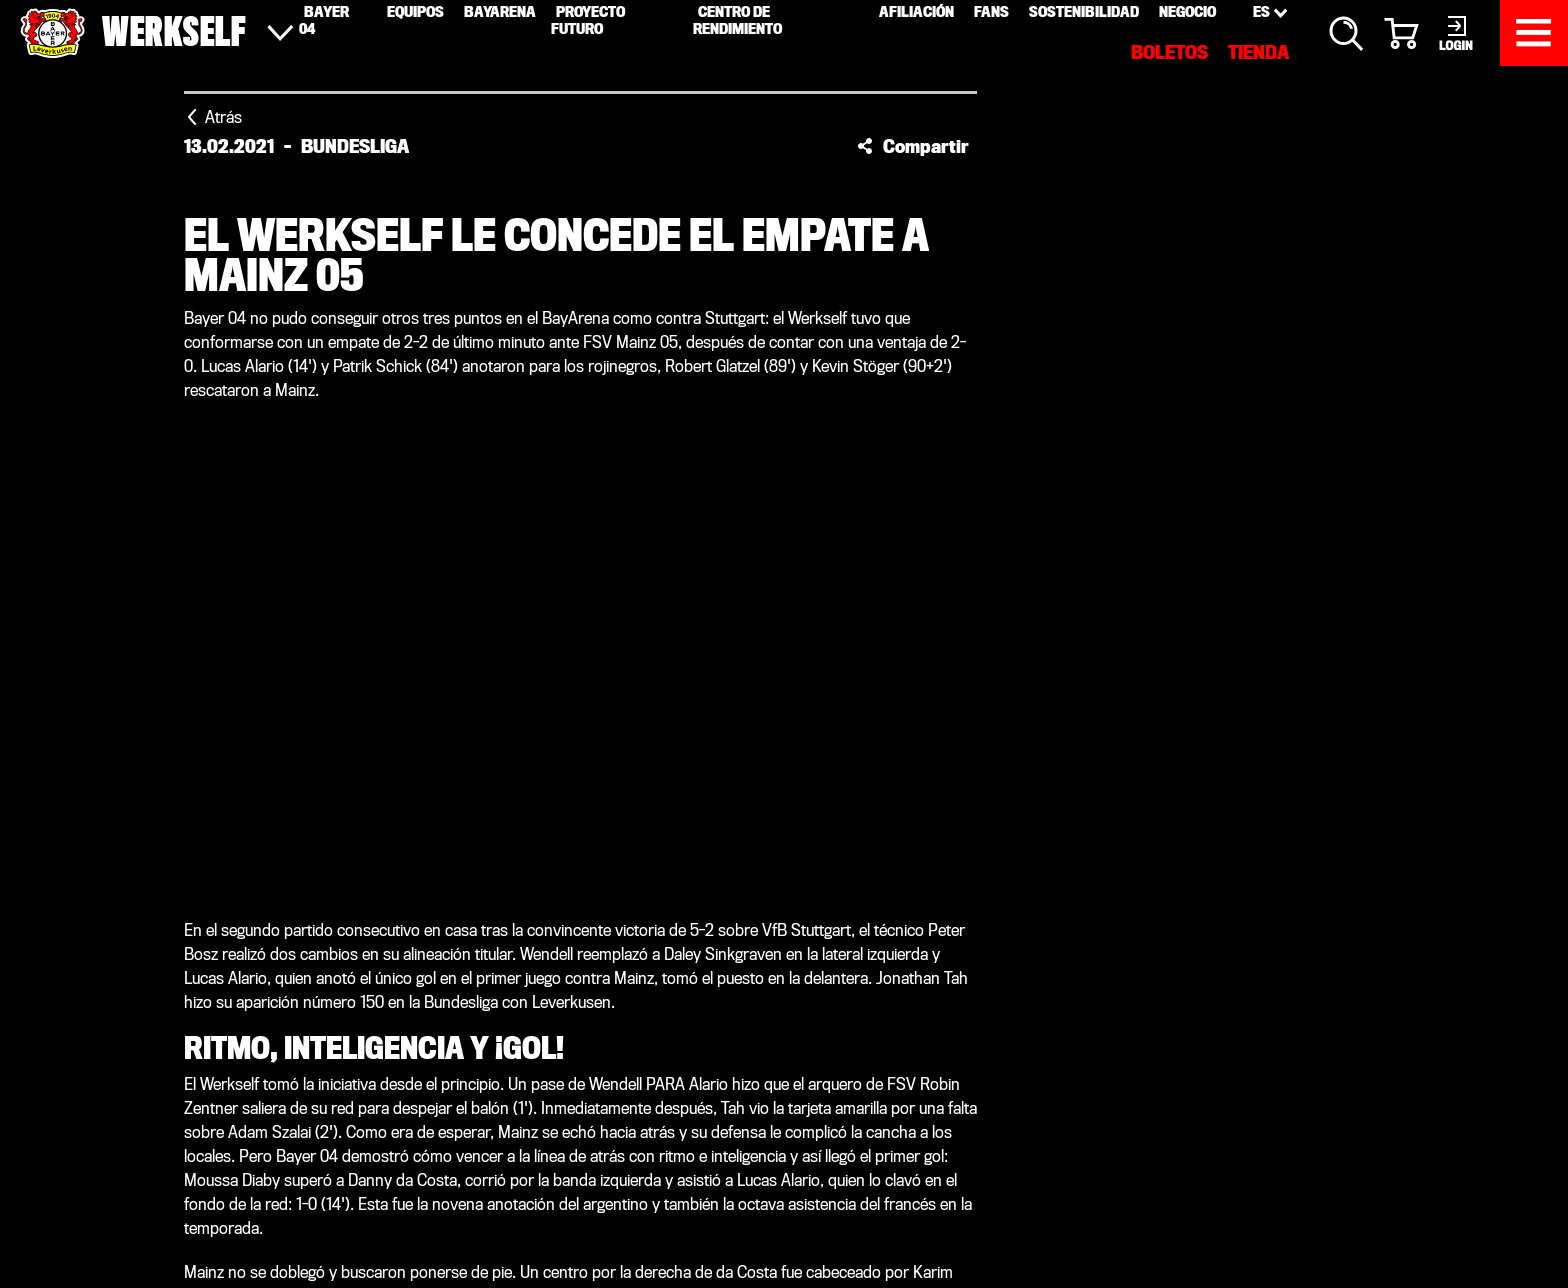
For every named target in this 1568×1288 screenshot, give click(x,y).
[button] (913, 146)
